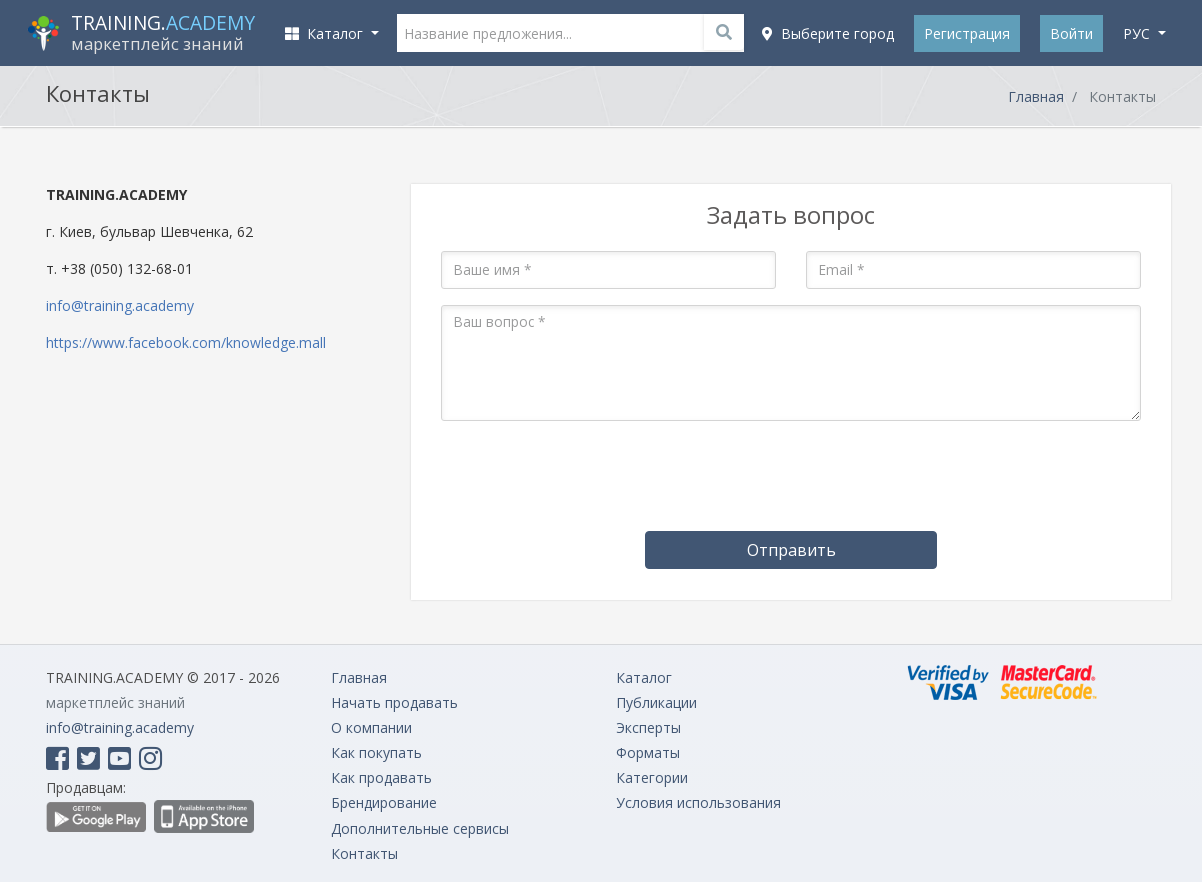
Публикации (656, 702)
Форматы (648, 752)
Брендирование (384, 802)
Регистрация (967, 33)
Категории (652, 777)
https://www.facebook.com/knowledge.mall (186, 342)
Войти (1071, 33)
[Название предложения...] (571, 33)
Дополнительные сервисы (420, 828)
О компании (371, 727)
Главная (1036, 96)
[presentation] (791, 476)
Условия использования (698, 802)
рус (1138, 33)
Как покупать (376, 752)
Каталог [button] (326, 33)
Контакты (364, 853)
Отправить (791, 550)
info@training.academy (120, 305)
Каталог (644, 677)
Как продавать (381, 777)
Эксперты (648, 727)
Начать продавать (394, 702)
